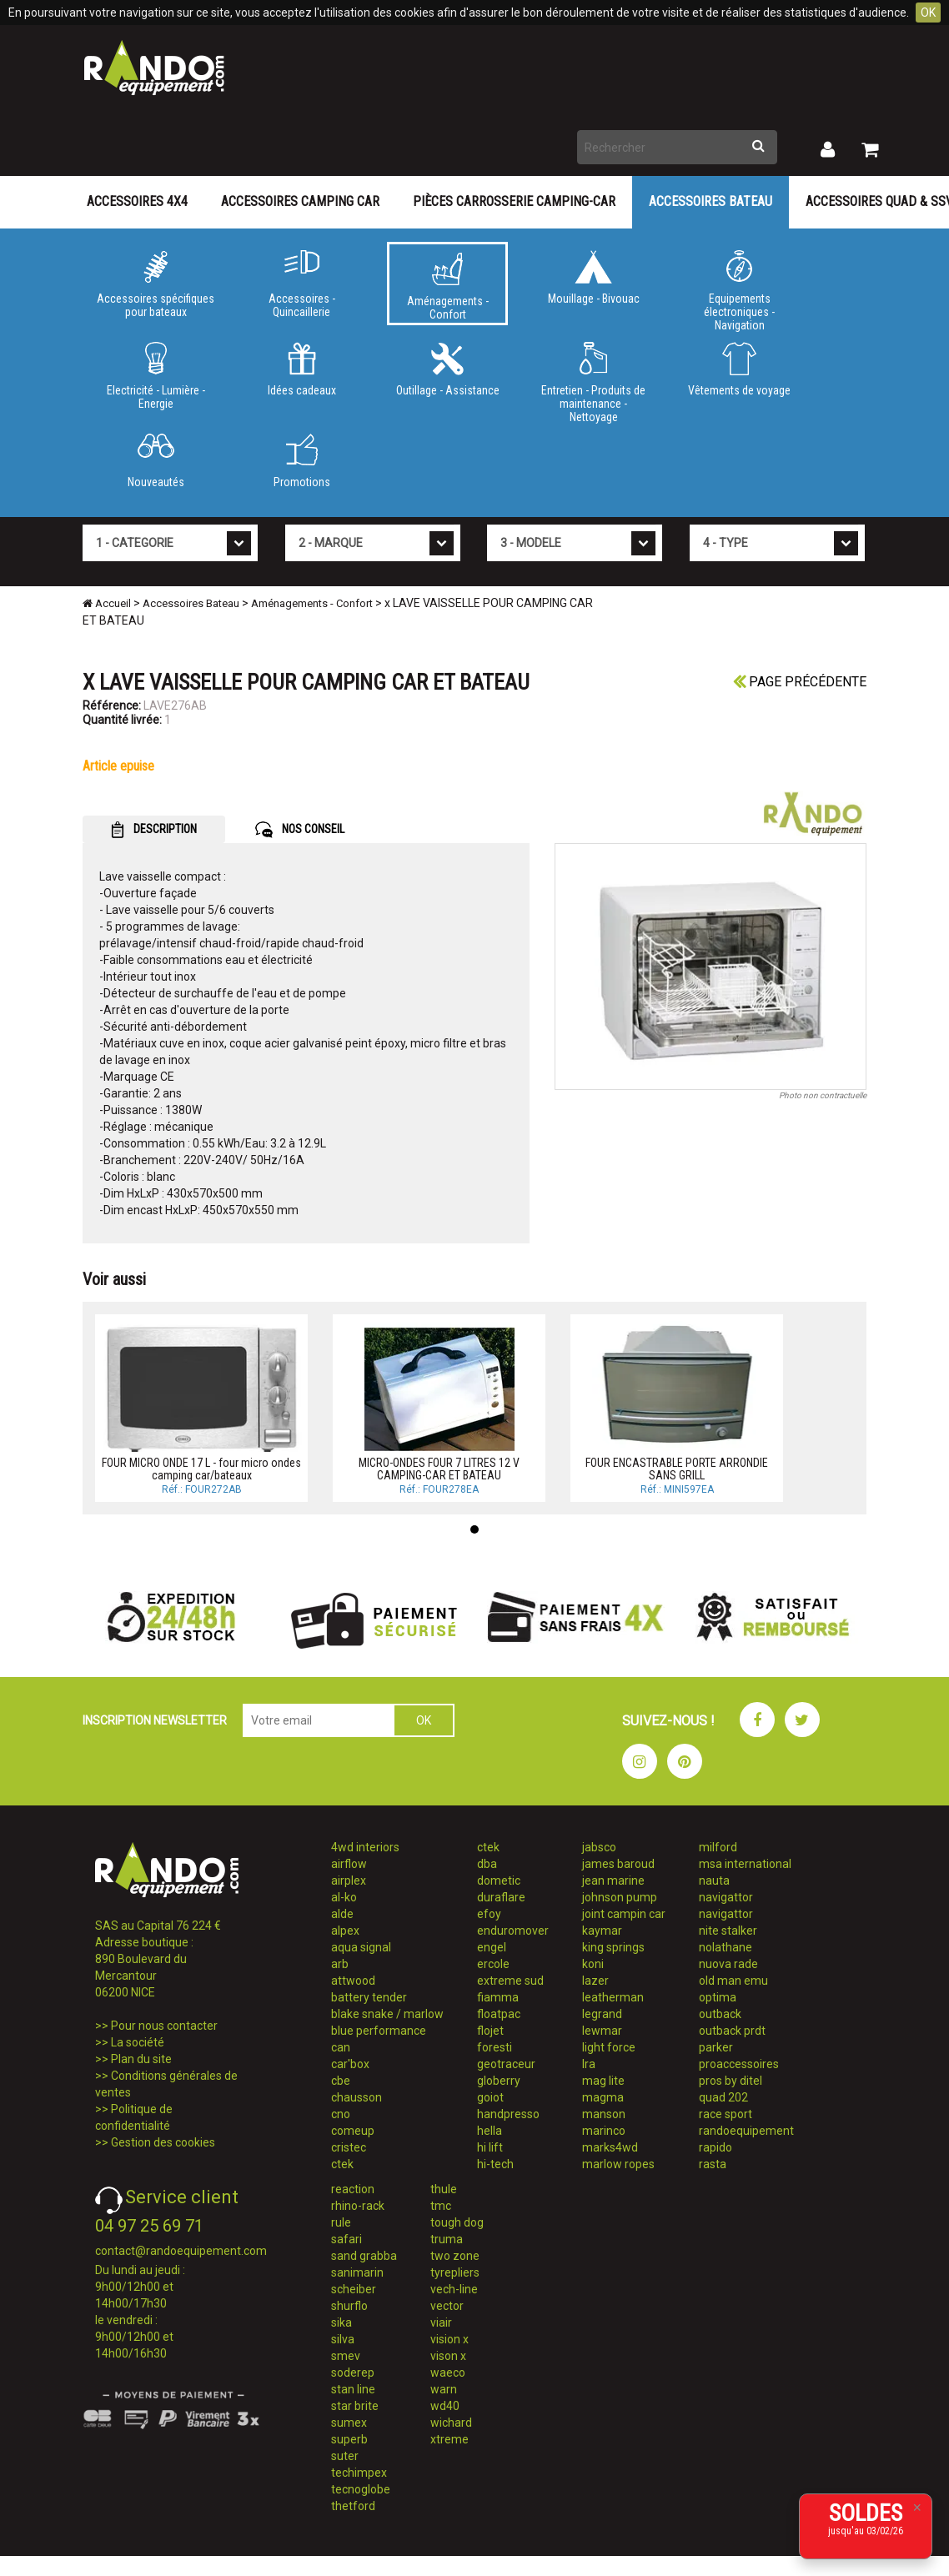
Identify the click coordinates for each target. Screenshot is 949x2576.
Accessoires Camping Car (300, 201)
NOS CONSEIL (299, 829)
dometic (498, 1880)
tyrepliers (455, 2272)
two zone (455, 2255)
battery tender (369, 1997)
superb (349, 2439)
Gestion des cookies (163, 2142)
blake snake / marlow (387, 2014)
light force (608, 2047)
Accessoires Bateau (710, 201)
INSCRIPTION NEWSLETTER (155, 1720)
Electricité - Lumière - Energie (155, 376)
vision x (449, 2339)
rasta (712, 2164)
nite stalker (728, 1930)
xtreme (449, 2439)
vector (447, 2305)
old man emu (733, 1980)
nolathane (725, 1947)
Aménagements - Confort (447, 287)
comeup (352, 2130)
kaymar (602, 1930)
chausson (356, 2097)
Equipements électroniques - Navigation (739, 287)
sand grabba (364, 2255)
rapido (715, 2147)
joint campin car (623, 1914)
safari (346, 2239)
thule (443, 2189)
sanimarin (357, 2272)
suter (345, 2456)
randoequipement (746, 2130)
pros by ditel (730, 2080)
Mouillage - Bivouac (593, 277)
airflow (349, 1863)
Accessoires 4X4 (137, 201)
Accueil (107, 603)
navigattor (726, 1897)
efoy (489, 1914)
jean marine (613, 1880)
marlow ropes (618, 2164)
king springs (613, 1947)
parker (716, 2047)
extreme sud (510, 1980)
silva (342, 2339)
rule (341, 2222)
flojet (490, 2030)
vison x (448, 2356)
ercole (493, 1964)
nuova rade (728, 1964)
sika (341, 2322)
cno (340, 2114)
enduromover (513, 1930)
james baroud (618, 1863)
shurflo (349, 2305)
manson (603, 2114)
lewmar (602, 2030)
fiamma (498, 1997)
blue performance (378, 2030)
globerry (498, 2080)
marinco (603, 2130)
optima (717, 1997)
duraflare (501, 1897)
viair (441, 2322)
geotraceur (506, 2064)
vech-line (454, 2289)
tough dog (457, 2222)
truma (446, 2239)
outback (720, 2014)
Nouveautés (155, 461)
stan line (353, 2389)
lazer (595, 1980)
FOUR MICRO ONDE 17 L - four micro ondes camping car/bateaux (201, 1469)
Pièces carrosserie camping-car (514, 201)
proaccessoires (739, 2064)
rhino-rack (357, 2205)
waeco (447, 2372)
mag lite (603, 2080)
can (340, 2047)
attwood (353, 1980)
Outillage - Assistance (447, 369)
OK (928, 12)
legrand (602, 2014)
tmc (440, 2205)
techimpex (359, 2472)
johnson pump (619, 1897)
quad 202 (723, 2097)
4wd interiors (365, 1847)
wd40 (444, 2406)
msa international (745, 1863)
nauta (714, 1880)
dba (487, 1863)
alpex (345, 1930)
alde (342, 1914)
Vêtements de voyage (739, 369)
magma (603, 2097)
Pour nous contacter (164, 2025)
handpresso (508, 2114)
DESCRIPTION (154, 829)
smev (345, 2356)
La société (137, 2042)
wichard (451, 2422)
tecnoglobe (360, 2489)
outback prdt (732, 2030)
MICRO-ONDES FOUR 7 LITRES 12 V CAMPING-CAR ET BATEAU (439, 1469)
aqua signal (361, 1947)
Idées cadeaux (301, 369)
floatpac (498, 2014)
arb (340, 1964)
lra (588, 2064)
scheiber (353, 2289)
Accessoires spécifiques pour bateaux (155, 284)
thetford (353, 2506)
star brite (355, 2406)
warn (443, 2389)
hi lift (490, 2147)
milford (718, 1847)
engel (491, 1947)
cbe (340, 2080)
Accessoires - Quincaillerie (301, 284)
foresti (494, 2047)
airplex (348, 1880)
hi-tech (495, 2164)
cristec (348, 2147)
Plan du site (141, 2059)
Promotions (301, 461)
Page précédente (799, 682)
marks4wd (610, 2147)
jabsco (599, 1847)
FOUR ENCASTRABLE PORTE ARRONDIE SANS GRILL (676, 1469)
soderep (352, 2372)
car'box (350, 2064)
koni (593, 1964)
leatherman (613, 1997)
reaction (352, 2189)
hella (489, 2130)
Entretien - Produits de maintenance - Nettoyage (593, 379)
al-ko (344, 1897)
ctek (342, 2164)
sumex (349, 2422)
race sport (725, 2114)
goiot (490, 2097)
